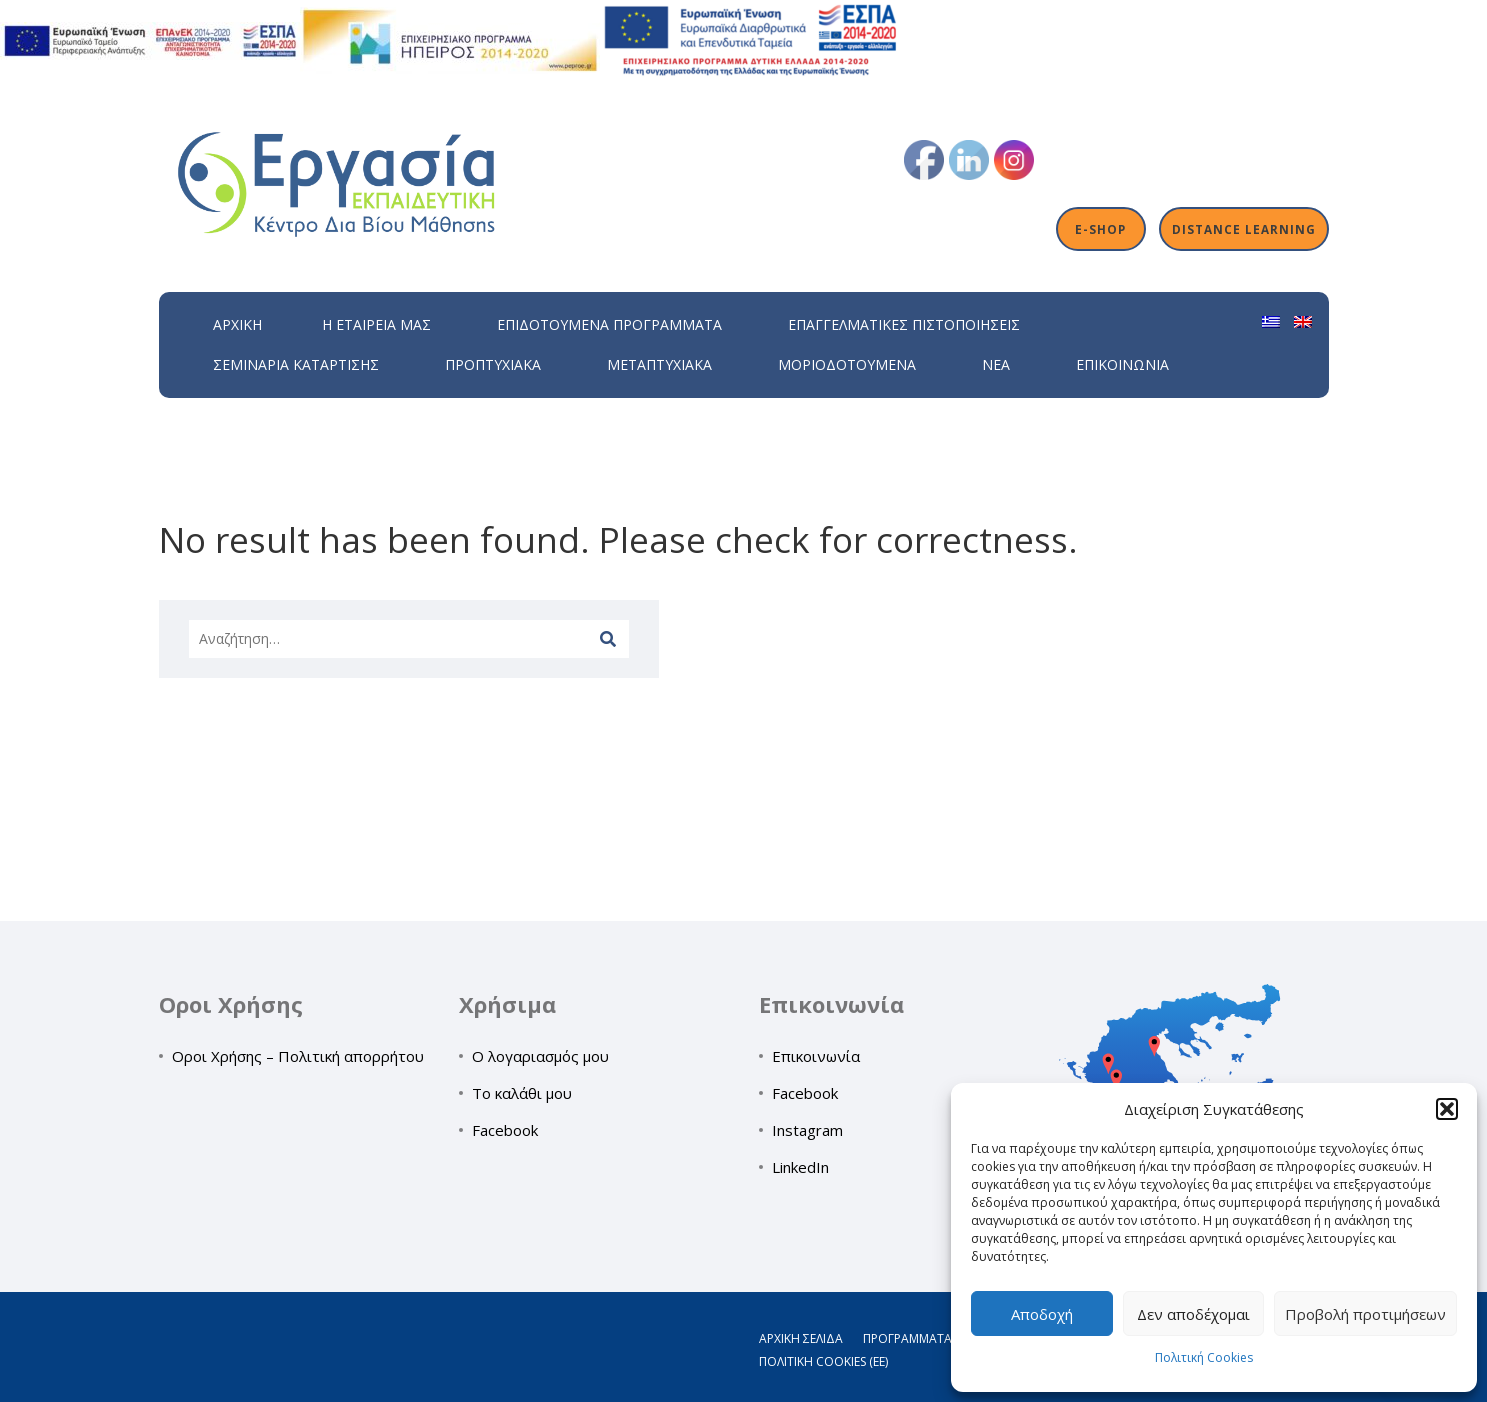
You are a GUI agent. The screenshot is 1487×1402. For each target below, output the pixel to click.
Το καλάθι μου (522, 1093)
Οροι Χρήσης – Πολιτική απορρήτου (298, 1056)
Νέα (996, 364)
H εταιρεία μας (376, 324)
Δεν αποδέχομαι (1193, 1314)
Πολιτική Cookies (1204, 1357)
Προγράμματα (907, 1338)
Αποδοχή (1042, 1314)
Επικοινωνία (1122, 364)
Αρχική (237, 324)
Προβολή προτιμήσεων (1365, 1314)
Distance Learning (1244, 229)
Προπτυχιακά (493, 364)
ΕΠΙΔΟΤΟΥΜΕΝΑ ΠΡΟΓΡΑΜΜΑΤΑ (609, 324)
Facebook (505, 1130)
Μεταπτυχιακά (659, 364)
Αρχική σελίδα (801, 1338)
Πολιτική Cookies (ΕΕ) (823, 1361)
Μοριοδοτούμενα (847, 364)
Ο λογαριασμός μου (540, 1056)
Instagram (807, 1130)
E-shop (1100, 229)
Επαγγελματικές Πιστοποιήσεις (904, 324)
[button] (1447, 1109)
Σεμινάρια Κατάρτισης (296, 364)
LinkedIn (800, 1167)
